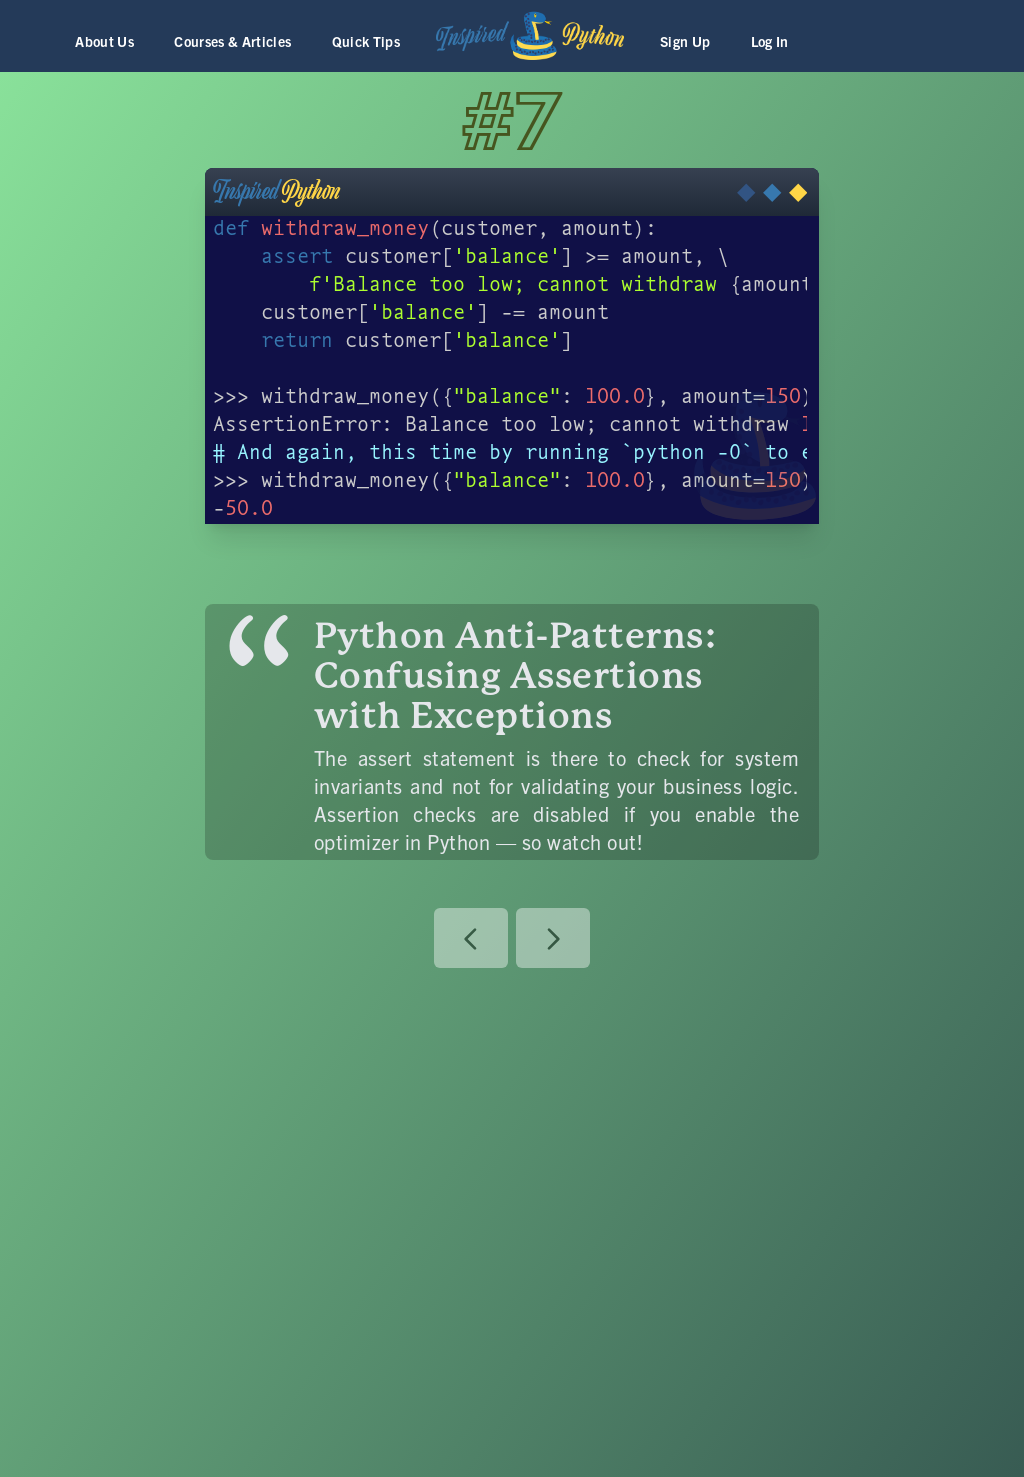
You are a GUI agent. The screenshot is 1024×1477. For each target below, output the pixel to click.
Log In (770, 41)
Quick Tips (366, 41)
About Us (104, 41)
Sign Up (685, 41)
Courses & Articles (232, 41)
